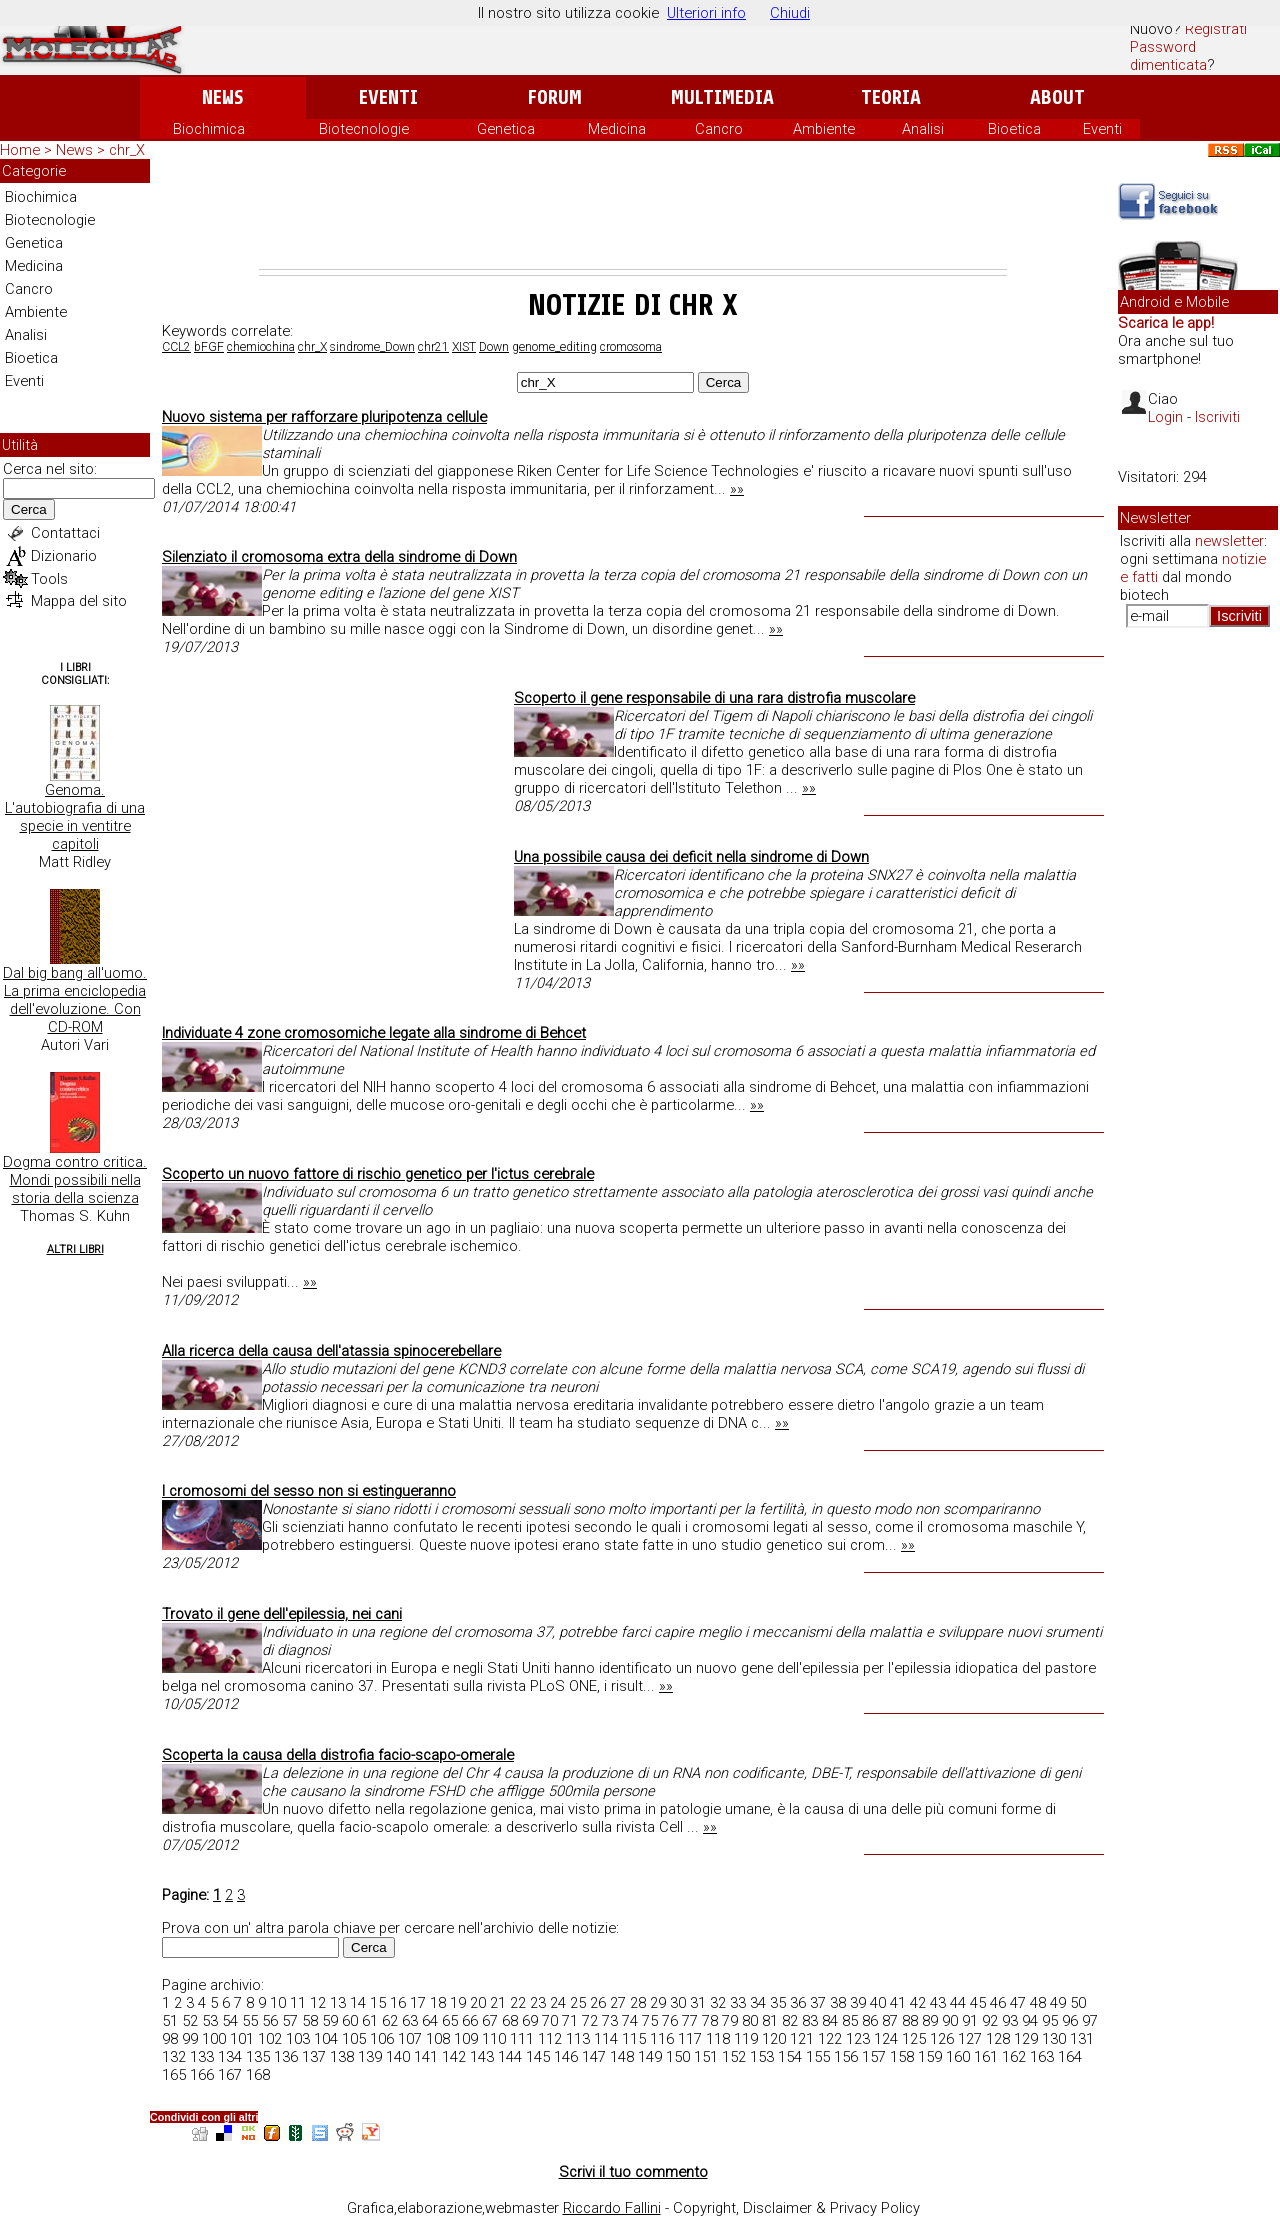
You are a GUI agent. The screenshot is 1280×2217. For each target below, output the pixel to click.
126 (942, 2039)
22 (518, 2003)
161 (986, 2057)
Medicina (617, 129)
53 (210, 2021)
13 (338, 2003)
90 (950, 2021)
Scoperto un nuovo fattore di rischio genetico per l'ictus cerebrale (378, 1174)
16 (398, 2003)
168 (258, 2075)
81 (770, 2021)
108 (438, 2039)
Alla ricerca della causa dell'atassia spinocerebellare (331, 1351)
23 (538, 2003)
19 (458, 2003)
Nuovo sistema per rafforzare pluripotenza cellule (324, 417)
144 (510, 2057)
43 (938, 2003)
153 (762, 2057)
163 (1042, 2057)
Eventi (388, 97)
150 (678, 2057)
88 (910, 2021)
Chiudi (790, 13)
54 (230, 2021)
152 (734, 2057)
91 (970, 2021)
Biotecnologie (364, 129)
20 (478, 2003)
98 (170, 2039)
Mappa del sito (79, 601)
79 (730, 2021)
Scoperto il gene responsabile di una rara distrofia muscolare (714, 698)
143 (482, 2057)
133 (202, 2057)
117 (690, 2039)
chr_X (312, 347)
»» (737, 489)
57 (290, 2021)
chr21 (433, 347)
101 (242, 2039)
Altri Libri (75, 1249)
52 (190, 2021)
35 (778, 2003)
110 (494, 2039)
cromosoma (631, 347)
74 (630, 2021)
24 (558, 2003)
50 (1078, 2003)
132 (174, 2057)
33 (738, 2003)
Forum (554, 97)
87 (890, 2021)
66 (470, 2021)
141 (426, 2057)
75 (650, 2021)
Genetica (506, 129)
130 (1054, 2039)
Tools (49, 579)
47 (1018, 2003)
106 (382, 2039)
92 (990, 2021)
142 (454, 2057)
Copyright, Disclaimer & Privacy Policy (796, 2208)
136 (286, 2057)
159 (930, 2057)
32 (718, 2003)
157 (874, 2057)
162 (1014, 2057)
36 (798, 2003)
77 (690, 2021)
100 (214, 2039)
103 (298, 2039)
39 (858, 2003)
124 (886, 2039)
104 (326, 2039)
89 (930, 2021)
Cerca (29, 509)
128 (998, 2039)
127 (970, 2039)
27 (618, 2003)
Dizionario (64, 556)
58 (310, 2021)
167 (230, 2075)
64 (430, 2021)
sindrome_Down (372, 347)
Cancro (719, 129)
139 (370, 2057)
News (222, 97)
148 (622, 2057)
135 (258, 2057)
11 (298, 2003)
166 (202, 2075)
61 (370, 2021)
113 (578, 2039)
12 (318, 2003)
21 (498, 2003)
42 (918, 2003)
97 (1090, 2021)
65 (450, 2021)
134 (230, 2057)
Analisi (923, 129)
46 (998, 2003)
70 (550, 2021)
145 (538, 2057)
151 (706, 2057)
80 (750, 2021)
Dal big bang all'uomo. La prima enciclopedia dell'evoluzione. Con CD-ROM (75, 1000)
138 (342, 2057)
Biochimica (209, 129)
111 (522, 2039)
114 (606, 2039)
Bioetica (1014, 129)
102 (270, 2039)
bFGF (209, 347)
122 (830, 2039)
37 (818, 2003)
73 (610, 2021)
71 (570, 2021)
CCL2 (176, 347)
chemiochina (261, 347)
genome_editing (554, 347)
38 (838, 2003)
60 (350, 2021)
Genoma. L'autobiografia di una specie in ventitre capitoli (75, 817)
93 (1010, 2021)
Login (1165, 417)
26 (598, 2003)
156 (846, 2057)
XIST (464, 347)
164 (1070, 2057)
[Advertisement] (633, 214)
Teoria (891, 97)
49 (1058, 2003)
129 (1026, 2039)
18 (438, 2003)
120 (774, 2039)
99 (190, 2039)
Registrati (1216, 29)
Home (20, 150)
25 (578, 2003)
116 (662, 2039)
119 (746, 2039)
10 (278, 2003)
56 (270, 2021)
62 (390, 2021)
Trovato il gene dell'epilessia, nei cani (282, 1614)
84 (830, 2021)
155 (818, 2057)
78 (710, 2021)
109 (466, 2039)
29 (658, 2003)
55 (250, 2021)
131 (1082, 2039)
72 (590, 2021)
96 (1070, 2021)
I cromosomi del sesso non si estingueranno (309, 1491)
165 (174, 2075)
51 (170, 2021)
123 (858, 2039)
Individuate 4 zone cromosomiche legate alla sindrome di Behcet (374, 1033)
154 (790, 2057)
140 (398, 2057)
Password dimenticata (1168, 56)
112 (550, 2039)
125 (914, 2039)
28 (638, 2003)
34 (758, 2003)
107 (410, 2039)
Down (494, 347)
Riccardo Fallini (612, 2208)
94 (1030, 2021)
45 (978, 2003)
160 (958, 2057)
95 (1050, 2021)
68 (510, 2021)
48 (1038, 2003)
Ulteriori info (706, 13)
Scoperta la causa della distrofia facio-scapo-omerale (338, 1755)
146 (566, 2057)
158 (902, 2057)
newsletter (1229, 541)
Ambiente (824, 129)
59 (330, 2021)
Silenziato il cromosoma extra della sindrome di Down (339, 557)
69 (530, 2021)
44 (958, 2003)
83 (810, 2021)
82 (790, 2021)
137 (314, 2057)
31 (698, 2003)
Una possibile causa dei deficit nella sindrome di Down (691, 857)
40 (878, 2003)
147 (594, 2057)
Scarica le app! (1166, 323)
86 (870, 2021)
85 (850, 2021)
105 (354, 2039)
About (1057, 97)
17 (418, 2003)
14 (358, 2003)
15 (378, 2003)
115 (634, 2039)
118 (718, 2039)
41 (898, 2003)
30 (678, 2003)
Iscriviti (1217, 417)
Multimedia (722, 97)
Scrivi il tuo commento (633, 2172)
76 (670, 2021)
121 (802, 2039)
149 (650, 2057)
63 (410, 2021)
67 (490, 2021)
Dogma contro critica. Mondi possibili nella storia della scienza (75, 1180)
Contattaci (65, 533)
